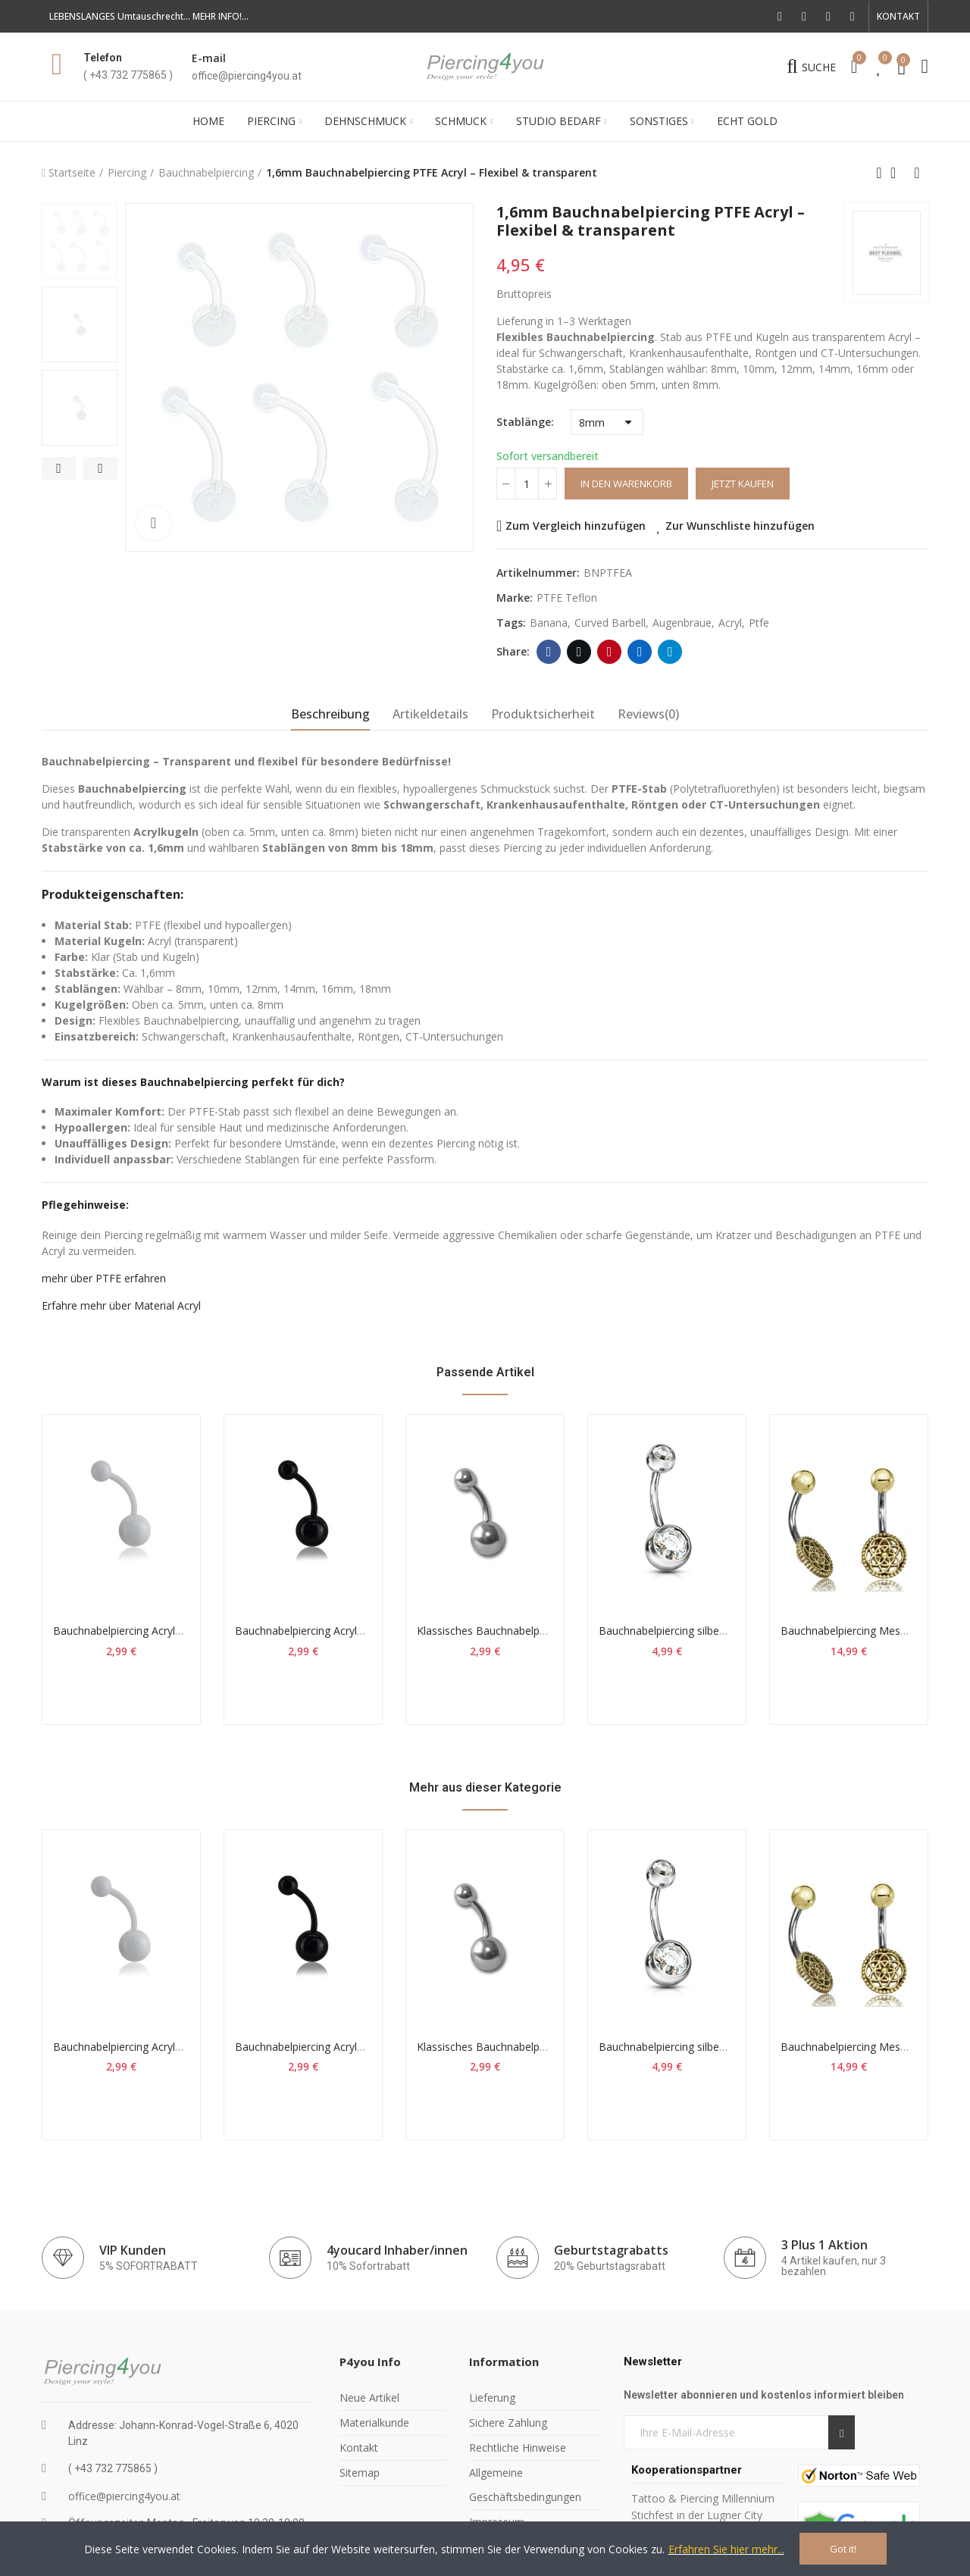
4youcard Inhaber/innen (397, 2250)
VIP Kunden (132, 2250)
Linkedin (640, 652)
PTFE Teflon (567, 597)
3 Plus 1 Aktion (824, 2244)
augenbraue (682, 622)
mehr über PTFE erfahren (104, 1278)
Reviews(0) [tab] (648, 714)
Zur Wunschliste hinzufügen (740, 525)
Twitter (579, 652)
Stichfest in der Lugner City (698, 2515)
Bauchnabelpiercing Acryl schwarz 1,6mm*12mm (355, 1630)
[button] (898, 17)
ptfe (759, 622)
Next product (917, 172)
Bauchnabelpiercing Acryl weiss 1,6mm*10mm (167, 1630)
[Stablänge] (607, 422)
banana (549, 622)
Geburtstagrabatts (611, 2250)
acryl (730, 622)
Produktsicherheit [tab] (543, 714)
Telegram (670, 652)
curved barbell (610, 622)
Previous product (879, 172)
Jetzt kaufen (743, 483)
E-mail (209, 58)
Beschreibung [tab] (330, 714)
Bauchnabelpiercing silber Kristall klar (689, 1630)
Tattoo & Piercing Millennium (702, 2498)
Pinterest (609, 652)
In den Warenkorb (626, 483)
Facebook (549, 652)
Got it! (843, 2549)
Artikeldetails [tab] (430, 714)
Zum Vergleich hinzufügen (575, 525)
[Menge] (526, 483)
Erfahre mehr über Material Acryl (121, 1305)
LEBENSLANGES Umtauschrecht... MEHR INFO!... (149, 16)
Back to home (898, 172)
